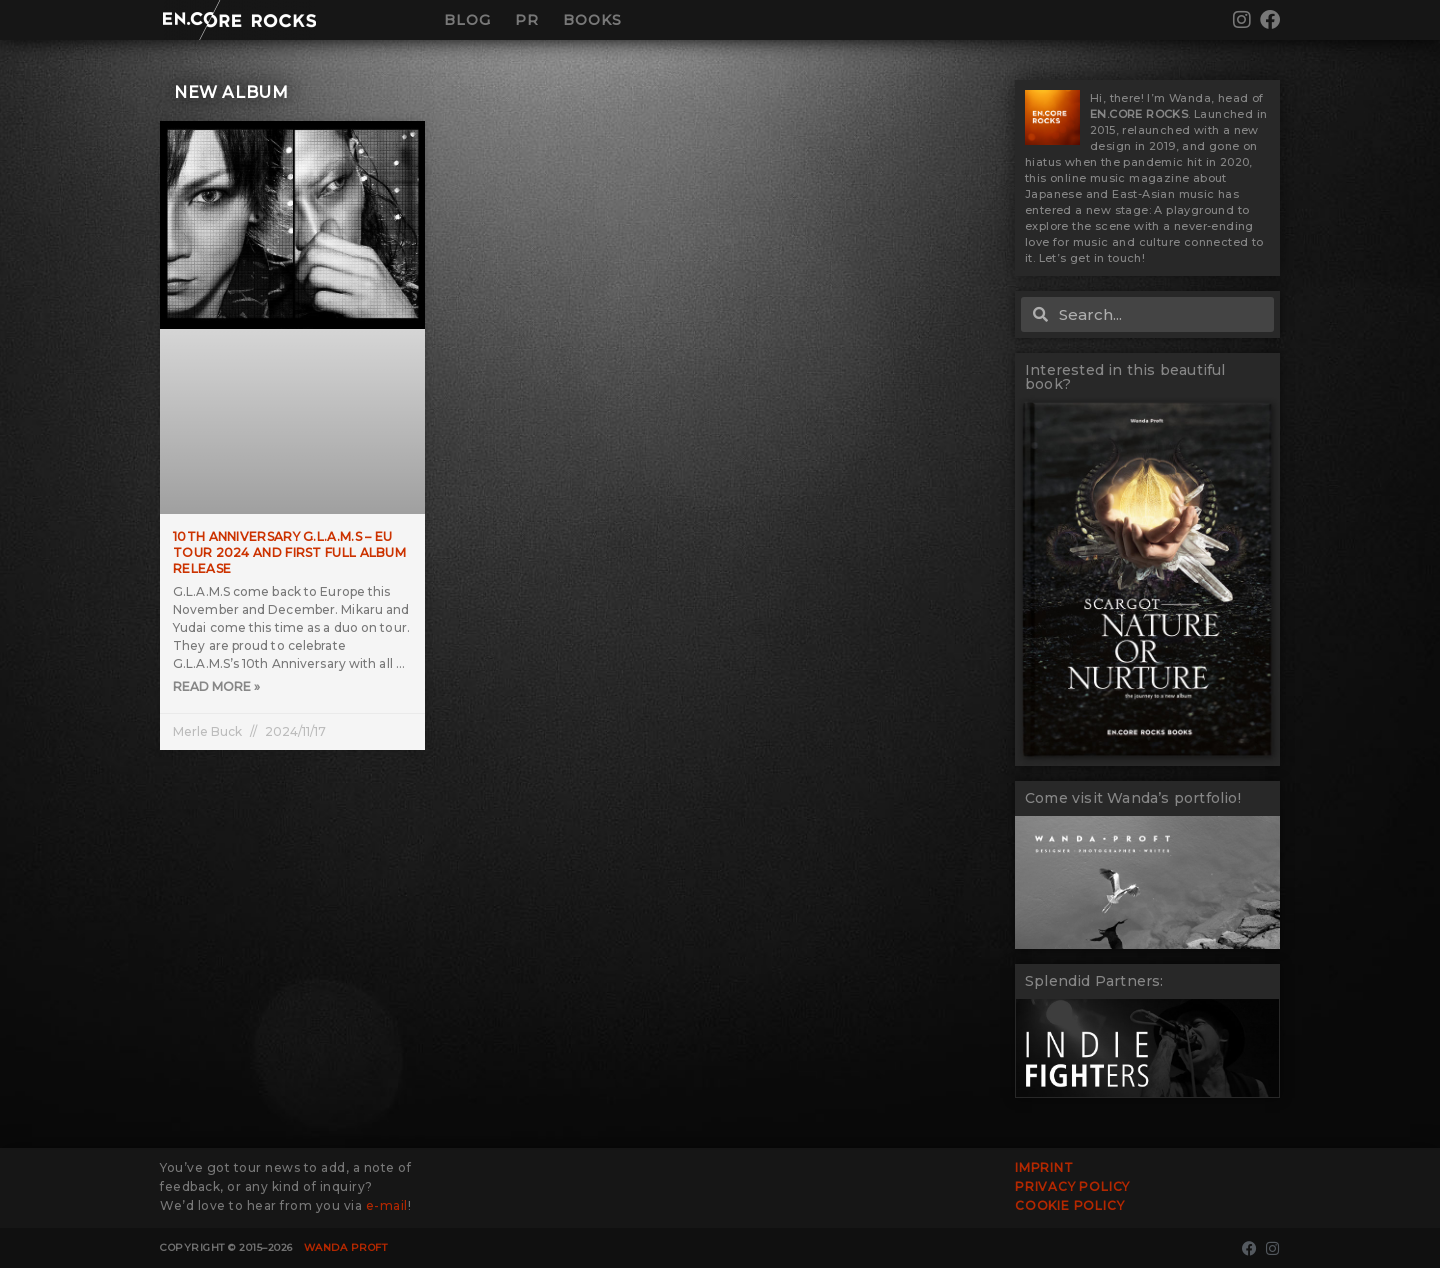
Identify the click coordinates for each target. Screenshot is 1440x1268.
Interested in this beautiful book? (1125, 377)
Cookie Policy (1069, 1205)
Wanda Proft (346, 1247)
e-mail (387, 1205)
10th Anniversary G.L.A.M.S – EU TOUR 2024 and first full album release (289, 552)
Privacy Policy (1072, 1186)
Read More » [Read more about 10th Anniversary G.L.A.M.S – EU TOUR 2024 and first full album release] (216, 687)
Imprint (1044, 1167)
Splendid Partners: (1094, 981)
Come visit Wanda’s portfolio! (1133, 798)
